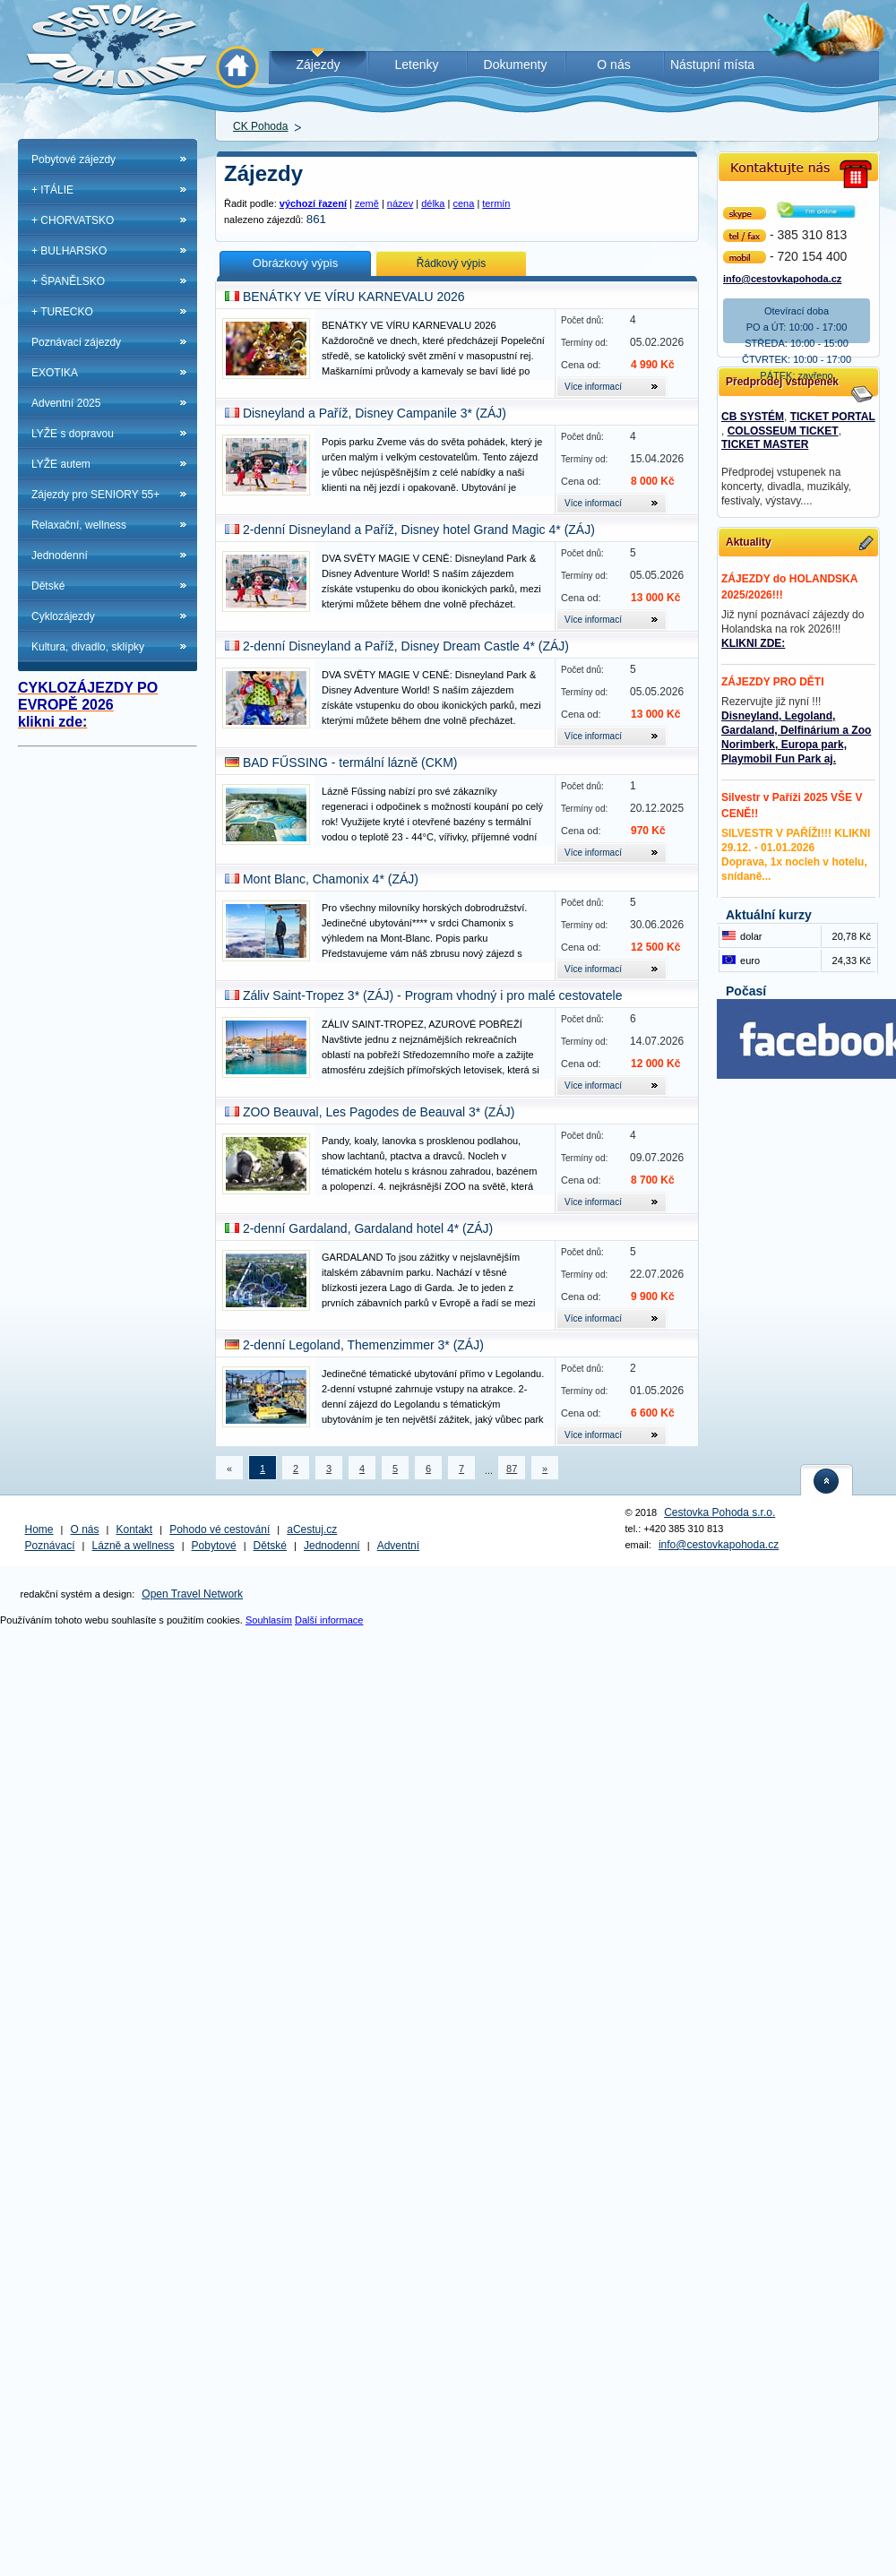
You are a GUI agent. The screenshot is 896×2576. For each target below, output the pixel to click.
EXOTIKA (54, 372)
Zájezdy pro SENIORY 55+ (95, 494)
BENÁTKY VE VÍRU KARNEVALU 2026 (354, 296)
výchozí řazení (313, 203)
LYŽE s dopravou (72, 433)
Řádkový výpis (451, 263)
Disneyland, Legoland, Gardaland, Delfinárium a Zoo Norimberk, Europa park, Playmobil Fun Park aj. (796, 737)
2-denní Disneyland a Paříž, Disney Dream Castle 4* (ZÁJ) (406, 646)
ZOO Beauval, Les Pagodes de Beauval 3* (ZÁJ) (379, 1112)
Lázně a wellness (133, 1545)
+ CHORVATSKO (72, 220)
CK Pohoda (260, 126)
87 (511, 1468)
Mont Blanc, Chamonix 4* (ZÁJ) (330, 879)
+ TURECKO (62, 312)
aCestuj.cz (312, 1529)
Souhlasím (269, 1620)
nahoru (827, 1479)
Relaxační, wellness (78, 525)
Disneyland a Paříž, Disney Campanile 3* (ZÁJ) (374, 413)
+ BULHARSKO (69, 251)
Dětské (48, 586)
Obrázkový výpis (295, 263)
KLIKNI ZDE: (753, 643)
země (367, 203)
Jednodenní (59, 555)
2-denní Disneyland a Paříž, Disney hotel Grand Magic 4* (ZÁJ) (419, 529)
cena (463, 203)
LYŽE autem (60, 464)
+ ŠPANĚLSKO (68, 281)
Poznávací (50, 1545)
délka (432, 203)
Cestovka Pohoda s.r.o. (719, 1512)
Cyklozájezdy (63, 616)
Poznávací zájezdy (76, 342)
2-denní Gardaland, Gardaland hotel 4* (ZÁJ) (368, 1228)
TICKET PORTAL (832, 416)
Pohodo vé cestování (219, 1529)
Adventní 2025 (65, 403)
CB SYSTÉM (752, 416)
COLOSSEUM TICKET (783, 431)
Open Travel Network (192, 1594)
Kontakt (134, 1529)
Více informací (593, 387)
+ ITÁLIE (52, 190)
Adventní (398, 1545)
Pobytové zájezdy (73, 159)
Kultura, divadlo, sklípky (87, 647)
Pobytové (214, 1545)
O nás (85, 1529)
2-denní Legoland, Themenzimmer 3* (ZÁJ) (363, 1345)
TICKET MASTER (764, 444)
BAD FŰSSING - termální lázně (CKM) (350, 762)
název (400, 203)
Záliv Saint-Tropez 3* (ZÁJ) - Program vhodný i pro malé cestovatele (433, 995)
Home (39, 1529)
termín (496, 203)
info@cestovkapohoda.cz (782, 277)
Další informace (329, 1620)
